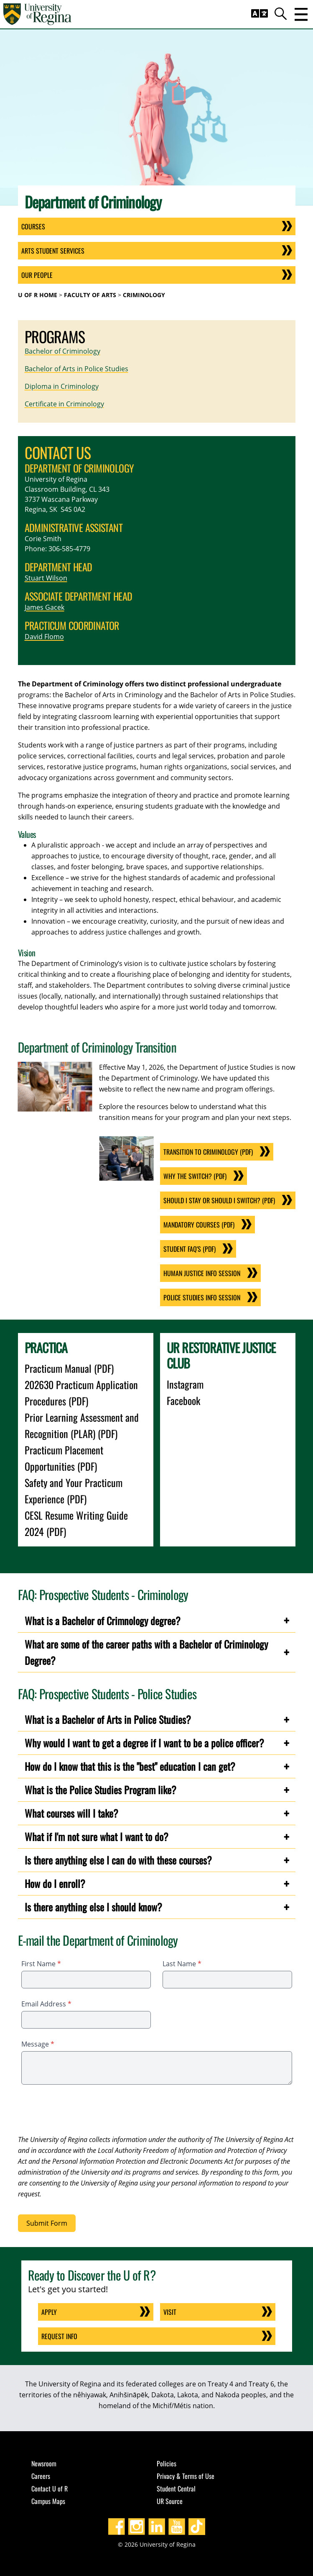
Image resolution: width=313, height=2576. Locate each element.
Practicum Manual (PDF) (69, 1368)
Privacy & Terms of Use (185, 2476)
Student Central (176, 2489)
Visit (169, 2312)
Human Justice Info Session (201, 1273)
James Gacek (44, 607)
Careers (40, 2476)
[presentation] (81, 2111)
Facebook (183, 1400)
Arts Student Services (52, 251)
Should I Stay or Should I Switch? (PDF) (219, 1200)
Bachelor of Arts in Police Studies (76, 368)
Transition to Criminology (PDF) (208, 1152)
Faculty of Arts (90, 295)
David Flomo (44, 636)
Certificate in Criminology (64, 403)
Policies (166, 2463)
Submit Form (46, 2223)
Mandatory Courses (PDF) (198, 1225)
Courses (33, 226)
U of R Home (37, 295)
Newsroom (43, 2463)
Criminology (144, 295)
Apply (49, 2312)
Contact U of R (49, 2489)
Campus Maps (48, 2501)
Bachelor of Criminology (62, 351)
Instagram (185, 1384)
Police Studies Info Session (201, 1297)
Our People (37, 275)
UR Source (170, 2501)
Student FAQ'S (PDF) (189, 1249)
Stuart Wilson (46, 578)
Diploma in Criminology (62, 386)
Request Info (59, 2336)
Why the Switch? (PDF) (194, 1176)
